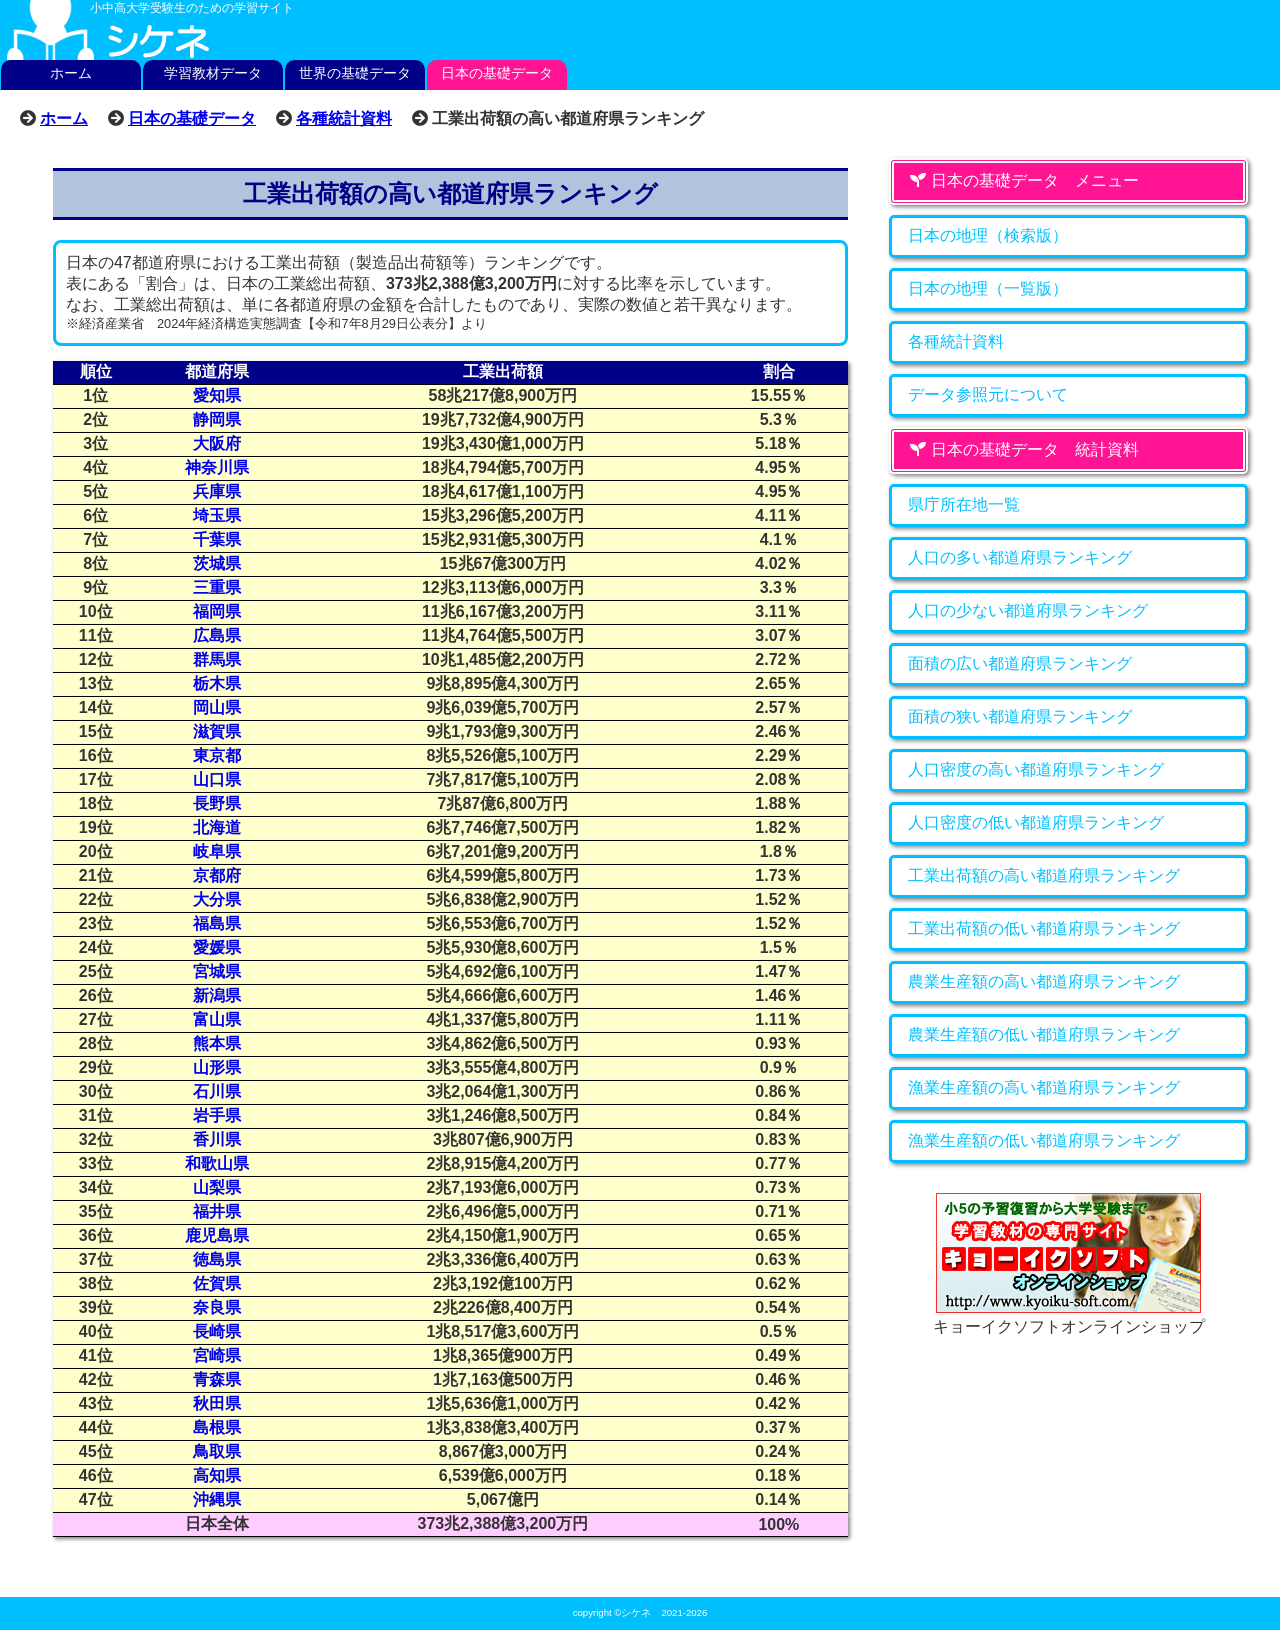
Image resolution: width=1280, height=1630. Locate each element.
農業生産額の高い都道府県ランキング (1044, 981)
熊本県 (217, 1043)
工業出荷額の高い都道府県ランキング (1044, 875)
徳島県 (217, 1259)
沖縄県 (217, 1499)
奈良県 (217, 1307)
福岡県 (217, 611)
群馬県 (217, 659)
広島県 (217, 635)
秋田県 (217, 1403)
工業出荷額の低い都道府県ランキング (1044, 928)
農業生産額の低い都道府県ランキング (1044, 1034)
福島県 (217, 923)
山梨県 (217, 1187)
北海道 (217, 827)
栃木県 (217, 683)
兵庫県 (217, 491)
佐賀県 (217, 1283)
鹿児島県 (217, 1235)
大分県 (217, 899)
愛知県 (217, 395)
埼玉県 (217, 515)
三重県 (217, 587)
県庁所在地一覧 (964, 504)
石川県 (217, 1091)
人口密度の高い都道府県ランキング (1036, 769)
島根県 (217, 1427)
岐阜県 (217, 851)
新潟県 (217, 995)
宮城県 (217, 971)
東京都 (217, 755)
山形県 (217, 1067)
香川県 (217, 1139)
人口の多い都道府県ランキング (1020, 557)
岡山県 (217, 707)
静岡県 (217, 419)
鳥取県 (217, 1451)
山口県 (217, 779)
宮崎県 (217, 1355)
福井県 (217, 1211)
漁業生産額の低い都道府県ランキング (1044, 1140)
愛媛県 (217, 947)
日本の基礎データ (497, 73)
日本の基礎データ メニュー (1024, 180)
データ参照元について (988, 394)
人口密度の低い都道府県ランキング (1036, 822)
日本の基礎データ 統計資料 (1024, 449)
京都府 (217, 875)
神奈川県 (217, 467)
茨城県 (217, 563)
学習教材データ (213, 73)
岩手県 (217, 1115)
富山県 (217, 1019)
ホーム (71, 73)
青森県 (217, 1379)
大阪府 (217, 443)
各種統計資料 (344, 118)
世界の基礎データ (355, 73)
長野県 (217, 803)
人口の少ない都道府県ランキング (1028, 610)
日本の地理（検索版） (988, 235)
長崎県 (217, 1331)
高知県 (217, 1475)
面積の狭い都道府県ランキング (1020, 716)
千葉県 (217, 539)
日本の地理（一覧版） (988, 288)
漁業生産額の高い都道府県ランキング (1044, 1087)
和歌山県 (217, 1163)
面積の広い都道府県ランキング (1020, 663)
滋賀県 (217, 731)
